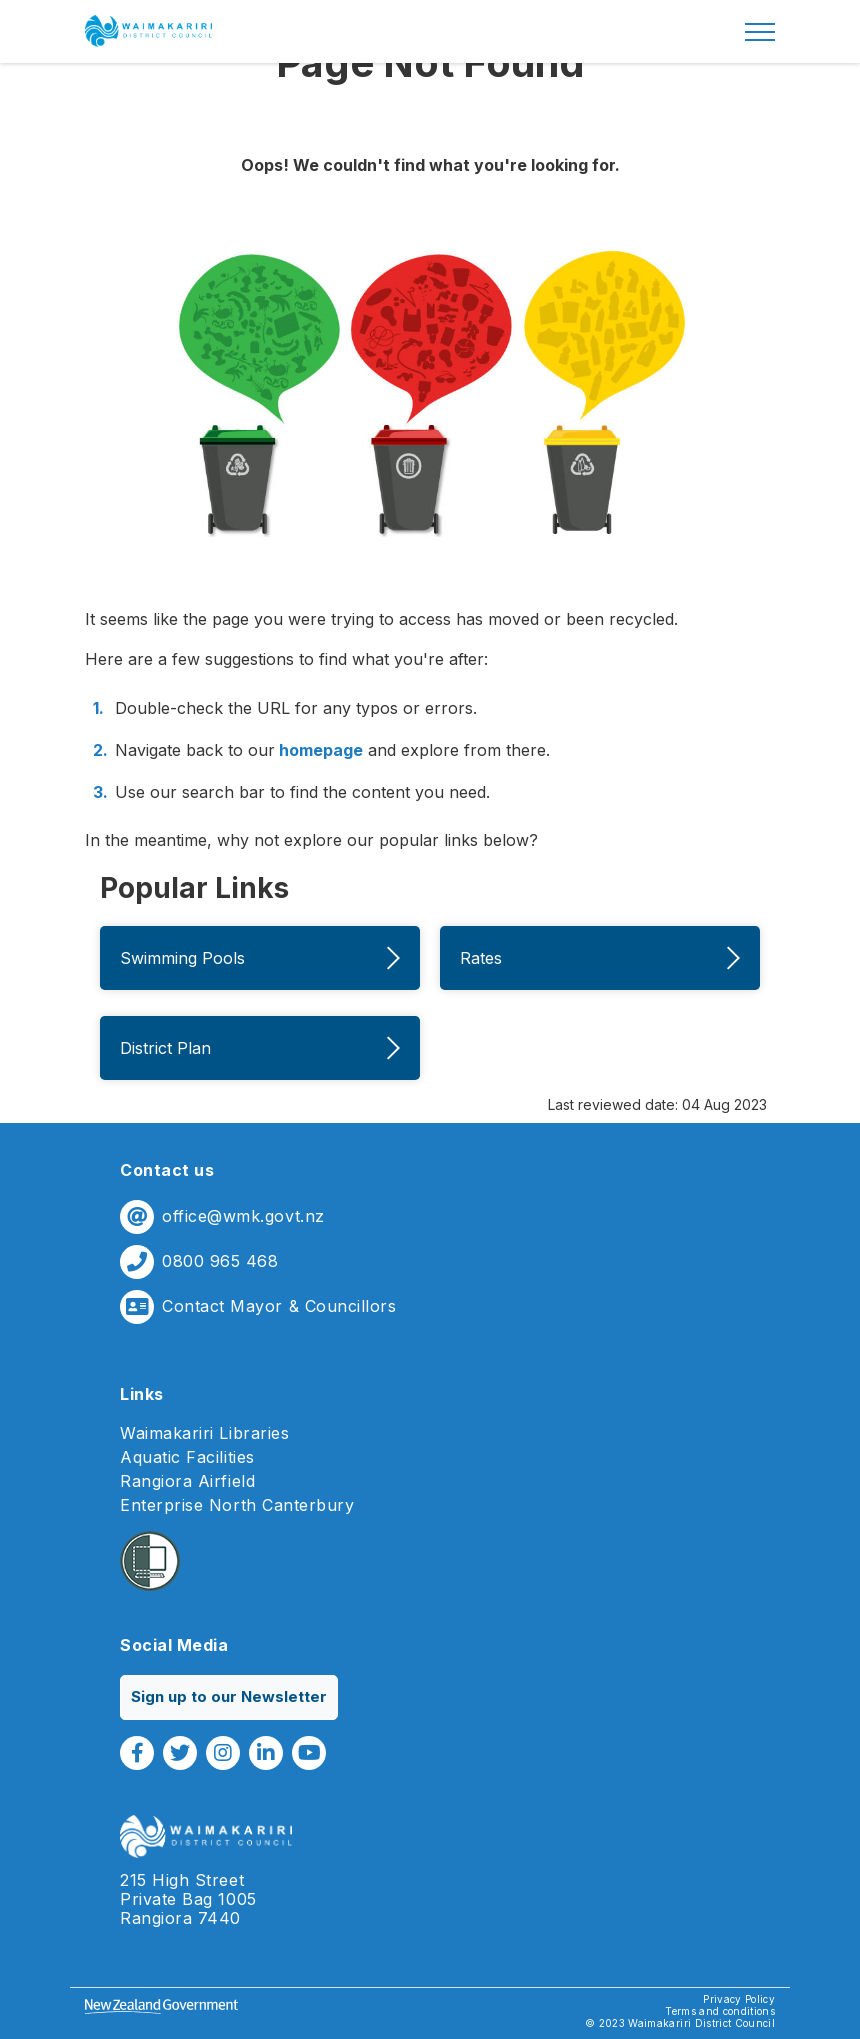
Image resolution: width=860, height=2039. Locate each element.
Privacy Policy (739, 1999)
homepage (319, 750)
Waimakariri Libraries (204, 1433)
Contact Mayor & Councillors (279, 1306)
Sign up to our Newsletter (229, 1696)
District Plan (260, 1048)
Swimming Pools (260, 958)
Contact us (167, 1170)
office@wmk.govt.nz (243, 1216)
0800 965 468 (220, 1261)
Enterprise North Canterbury (237, 1505)
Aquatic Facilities (187, 1457)
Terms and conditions (720, 2011)
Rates (600, 958)
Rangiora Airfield (187, 1481)
